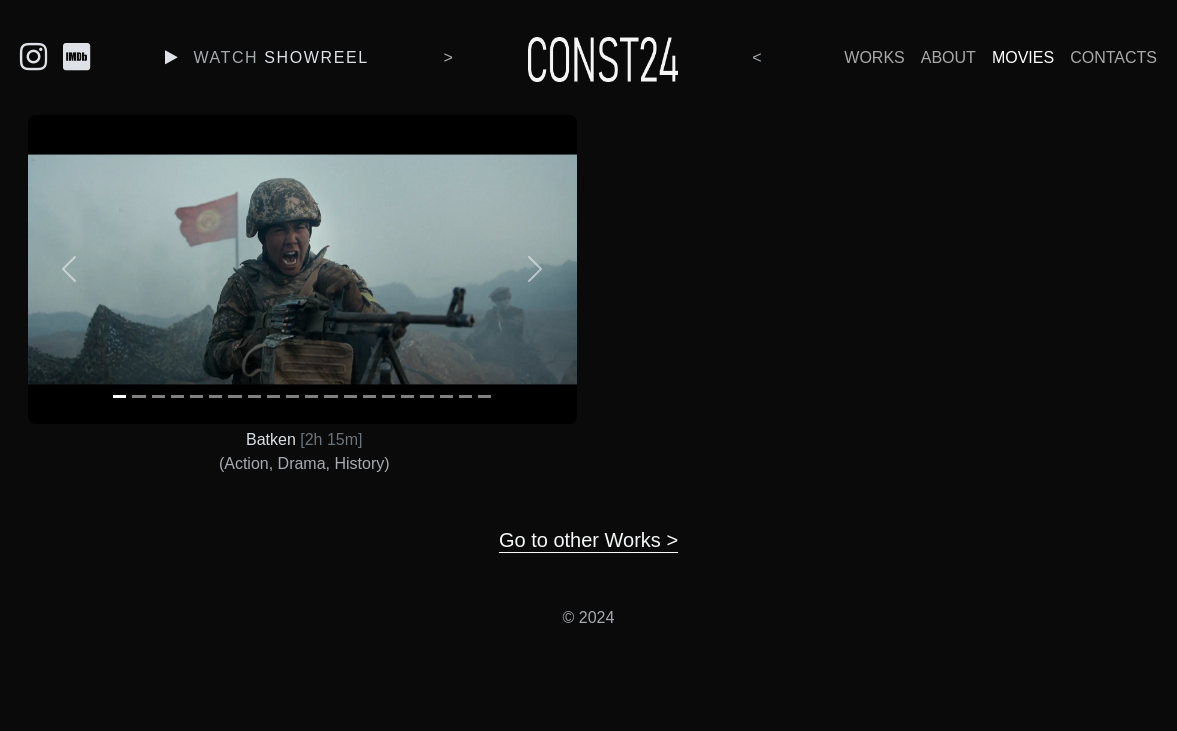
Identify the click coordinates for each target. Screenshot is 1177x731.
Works (874, 57)
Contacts (1113, 57)
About (948, 57)
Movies (1023, 57)
